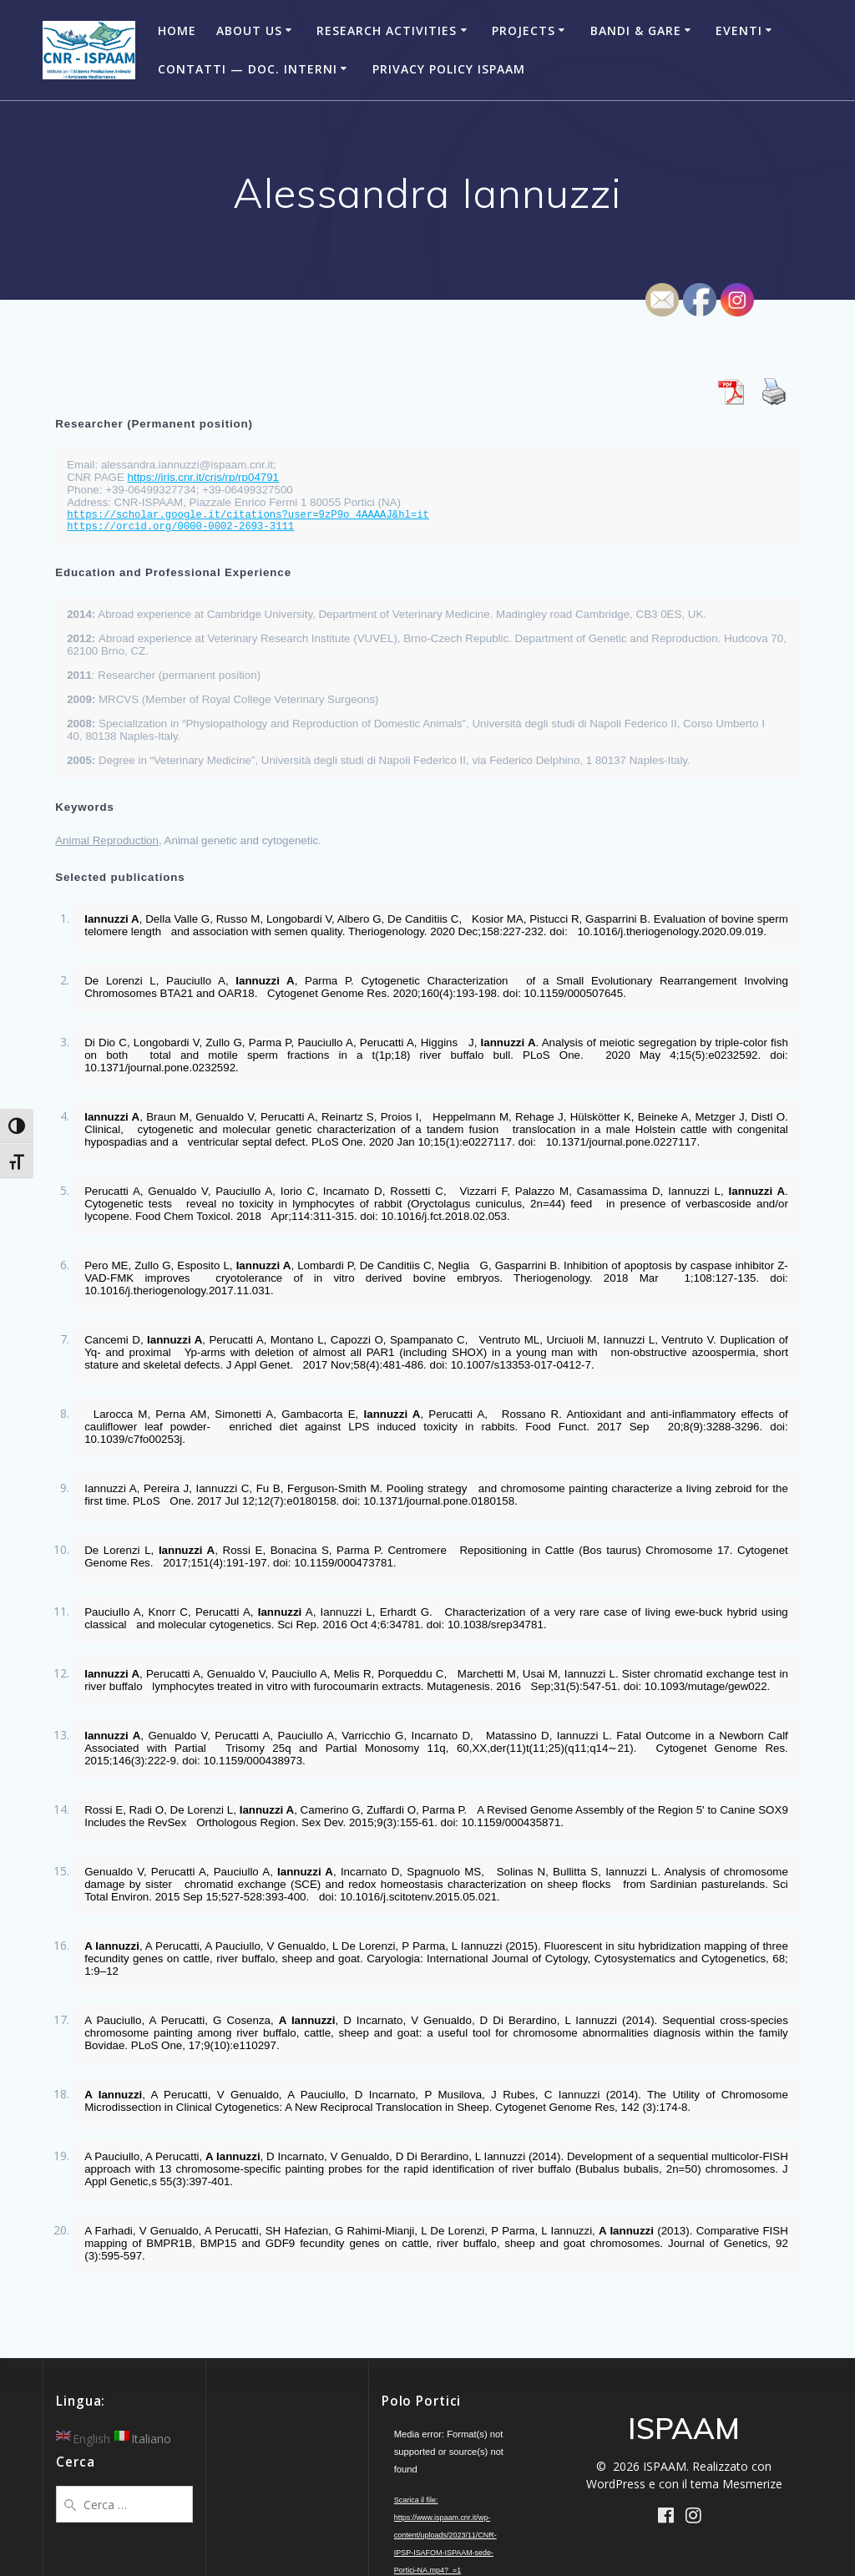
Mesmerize (752, 2484)
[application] (450, 2464)
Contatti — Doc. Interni (247, 69)
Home (177, 30)
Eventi (739, 30)
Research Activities (386, 30)
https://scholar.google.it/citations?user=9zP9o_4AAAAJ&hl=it (248, 515)
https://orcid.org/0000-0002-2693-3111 (180, 527)
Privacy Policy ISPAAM (448, 69)
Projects (523, 30)
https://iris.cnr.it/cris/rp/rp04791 (203, 477)
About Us (249, 30)
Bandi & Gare (635, 30)
